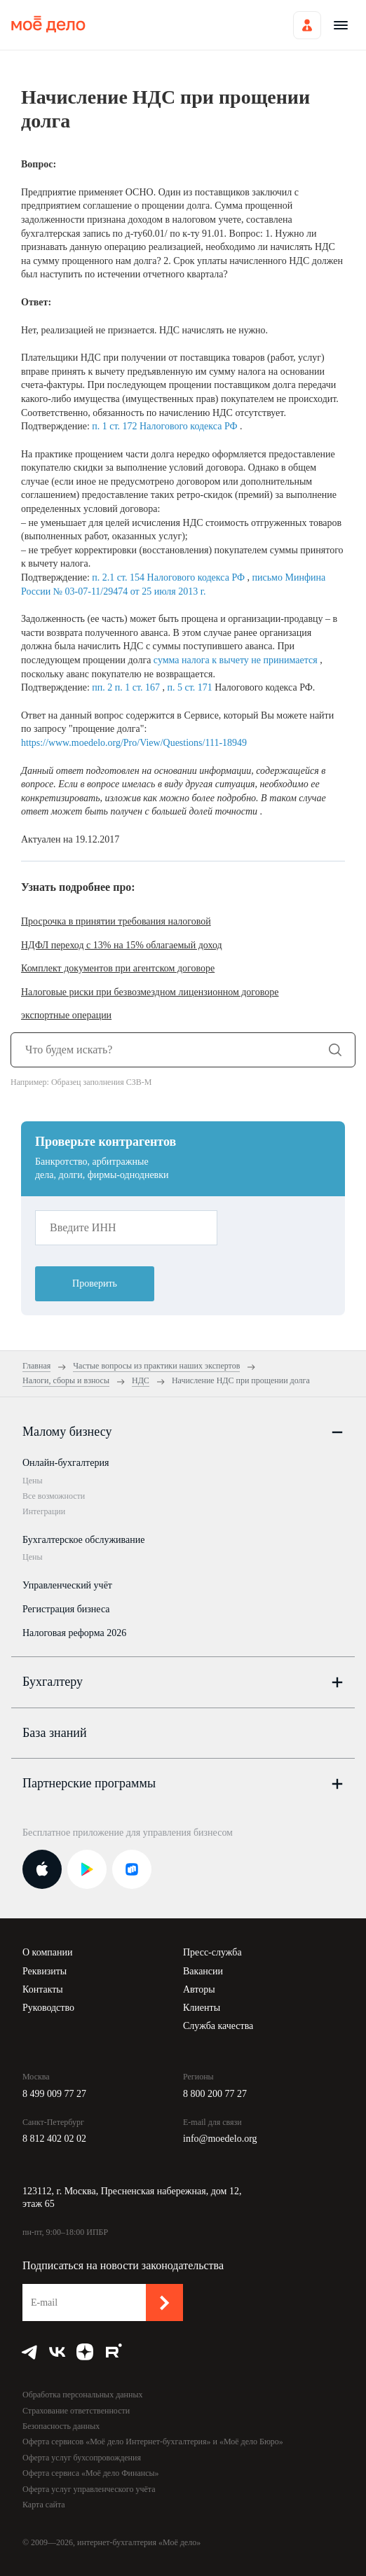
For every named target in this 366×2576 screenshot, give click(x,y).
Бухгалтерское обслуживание (83, 1540)
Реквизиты (44, 1971)
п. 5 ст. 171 (191, 687)
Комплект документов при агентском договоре (118, 968)
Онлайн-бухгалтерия (65, 1462)
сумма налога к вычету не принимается (237, 660)
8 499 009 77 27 (54, 2094)
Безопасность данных (61, 2426)
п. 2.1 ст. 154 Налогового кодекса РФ (169, 577)
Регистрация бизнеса (66, 1609)
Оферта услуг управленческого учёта (88, 2489)
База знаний (54, 1733)
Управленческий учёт (67, 1585)
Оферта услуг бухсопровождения (81, 2458)
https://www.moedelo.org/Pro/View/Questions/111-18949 (134, 743)
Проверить (94, 1283)
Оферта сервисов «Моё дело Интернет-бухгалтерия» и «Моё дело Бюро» (152, 2441)
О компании (47, 1952)
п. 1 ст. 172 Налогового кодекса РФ (166, 426)
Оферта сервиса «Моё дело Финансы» (90, 2473)
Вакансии (203, 1971)
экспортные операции (66, 1015)
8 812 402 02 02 (54, 2138)
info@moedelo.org (220, 2138)
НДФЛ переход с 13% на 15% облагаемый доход (121, 945)
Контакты (42, 1989)
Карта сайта (43, 2504)
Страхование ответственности (76, 2411)
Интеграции (43, 1511)
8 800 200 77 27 (215, 2094)
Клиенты (201, 2007)
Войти (307, 25)
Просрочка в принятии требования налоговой (116, 921)
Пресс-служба (212, 1952)
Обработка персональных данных (82, 2395)
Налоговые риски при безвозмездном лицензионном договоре (150, 992)
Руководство (48, 2007)
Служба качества (218, 2026)
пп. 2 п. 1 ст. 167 (127, 687)
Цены (32, 1481)
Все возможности (53, 1496)
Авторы (199, 1989)
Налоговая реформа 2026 (74, 1633)
